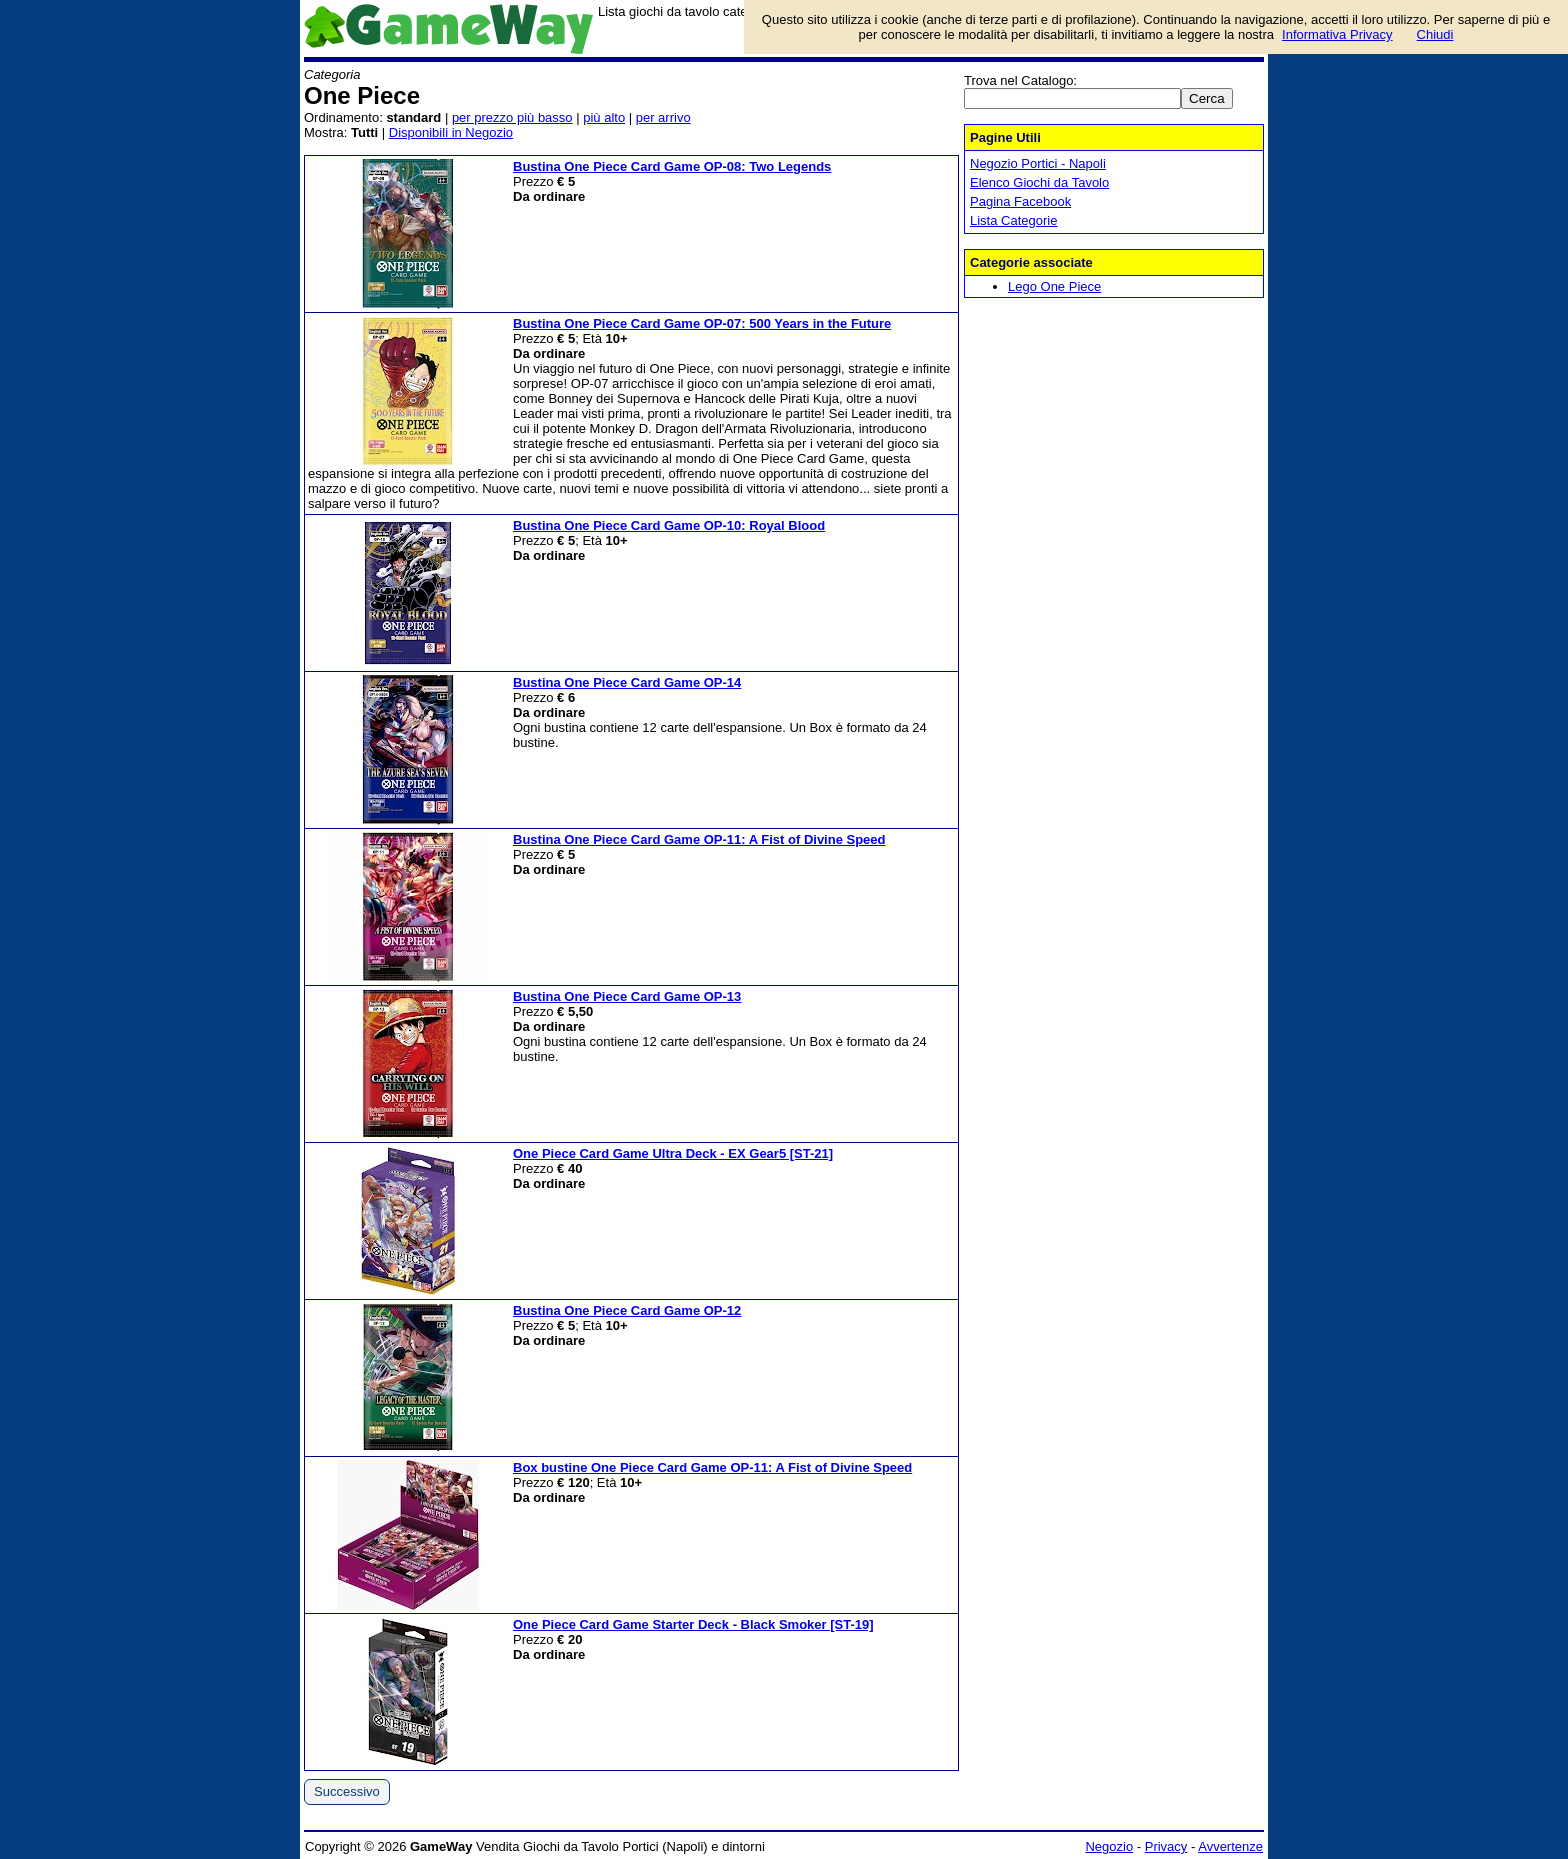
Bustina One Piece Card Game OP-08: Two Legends (672, 166)
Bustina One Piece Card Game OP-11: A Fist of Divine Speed (699, 839)
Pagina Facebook (1020, 201)
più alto (604, 117)
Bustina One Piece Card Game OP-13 (627, 996)
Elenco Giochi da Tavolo (1039, 182)
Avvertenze (1230, 1846)
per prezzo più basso (512, 117)
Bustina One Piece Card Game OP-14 (627, 682)
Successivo (347, 1791)
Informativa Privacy (1337, 34)
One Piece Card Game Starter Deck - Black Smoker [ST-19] (693, 1624)
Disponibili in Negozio (451, 132)
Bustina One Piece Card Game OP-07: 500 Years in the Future (702, 323)
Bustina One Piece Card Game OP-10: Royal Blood (669, 525)
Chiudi (1435, 34)
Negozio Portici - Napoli (1038, 163)
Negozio (1109, 1846)
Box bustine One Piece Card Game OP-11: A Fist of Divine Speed (712, 1467)
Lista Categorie (1013, 220)
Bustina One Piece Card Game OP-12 (627, 1310)
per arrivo (663, 117)
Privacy (1166, 1846)
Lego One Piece (1054, 286)
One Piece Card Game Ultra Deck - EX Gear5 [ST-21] (673, 1153)
